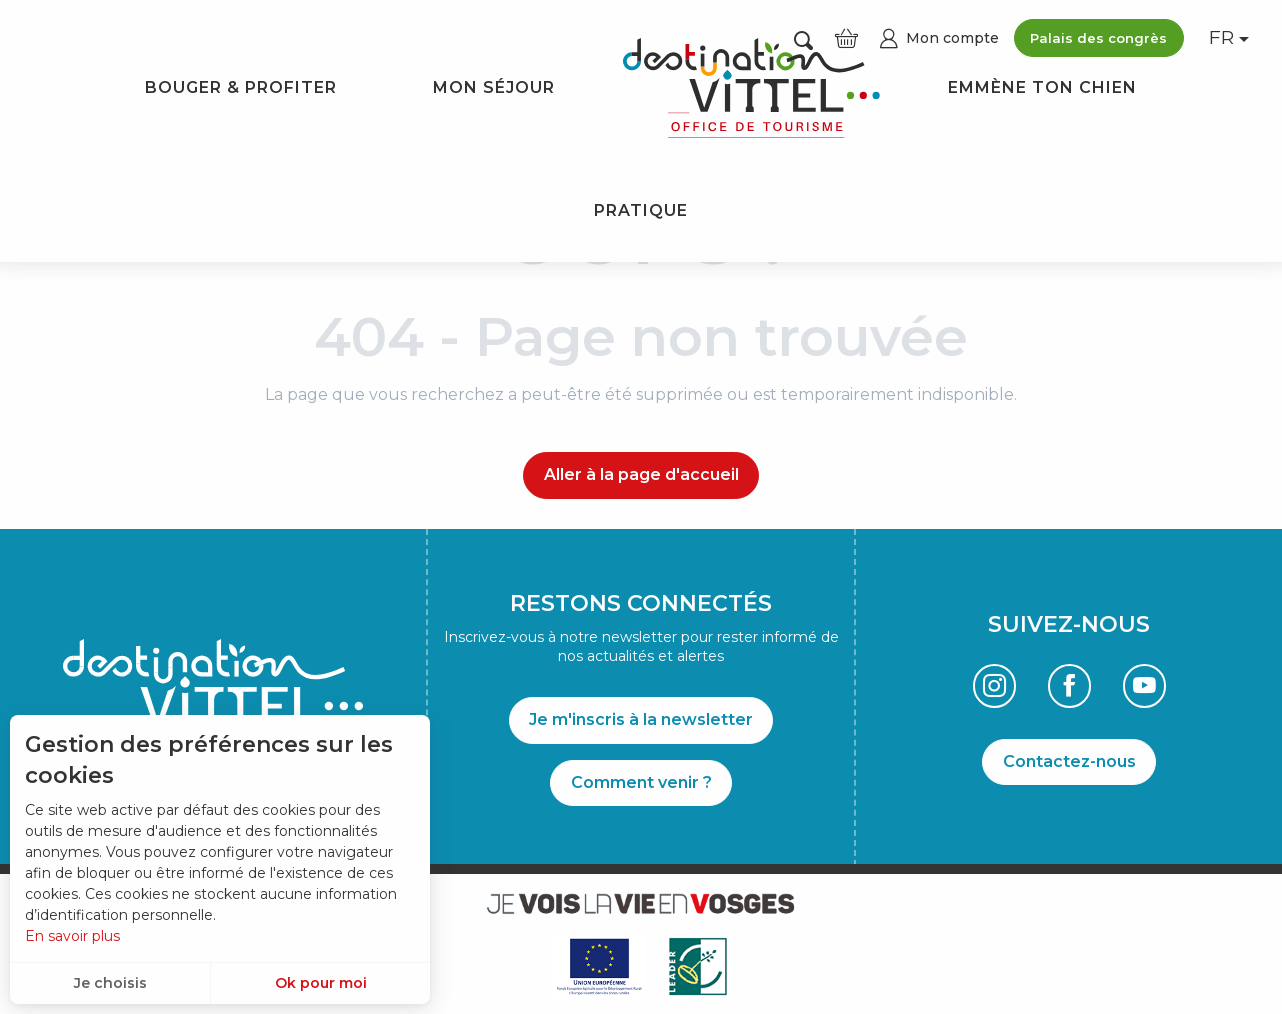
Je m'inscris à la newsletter (641, 719)
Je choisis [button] (110, 983)
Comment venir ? (641, 782)
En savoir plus (72, 936)
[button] (1223, 38)
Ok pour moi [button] (321, 983)
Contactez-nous (1069, 761)
